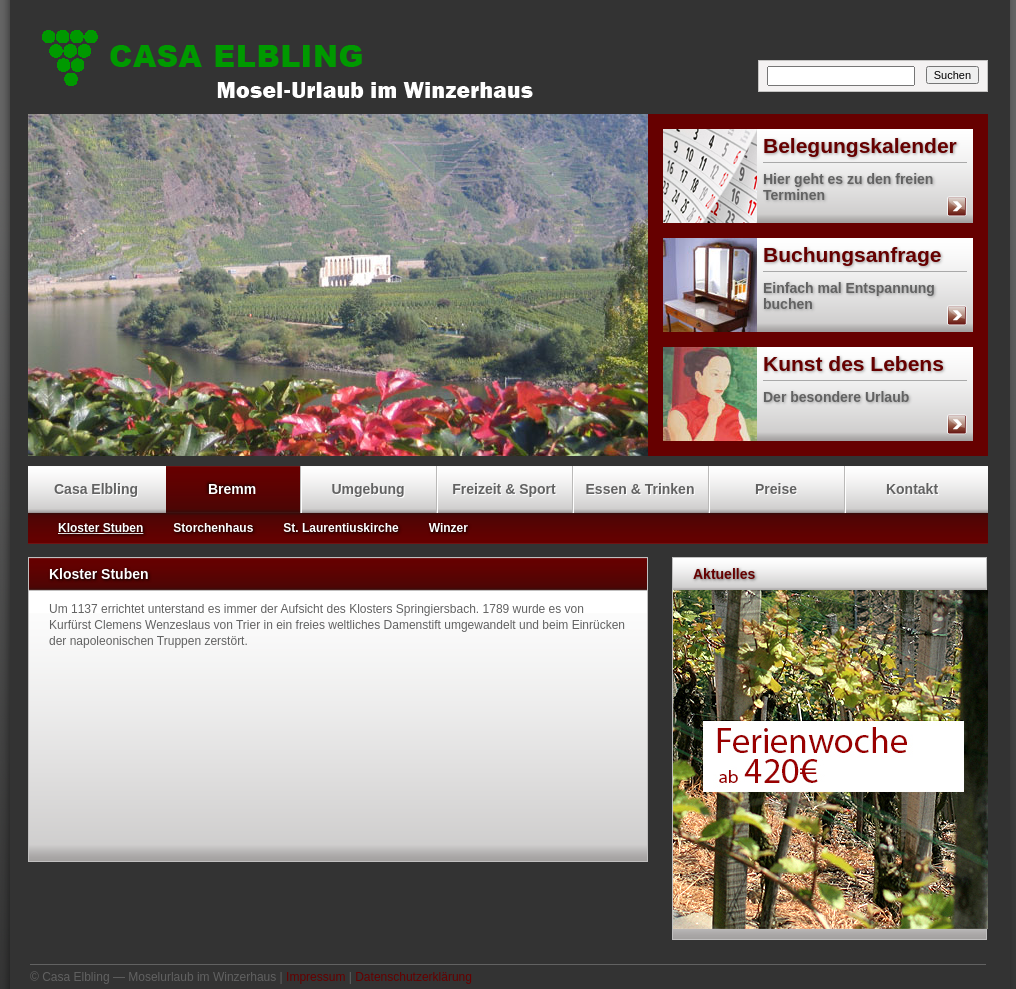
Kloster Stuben (100, 528)
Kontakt (912, 489)
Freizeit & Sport (503, 489)
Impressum (315, 977)
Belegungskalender (810, 146)
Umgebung (367, 489)
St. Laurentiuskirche (340, 528)
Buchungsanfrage (802, 255)
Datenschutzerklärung (413, 977)
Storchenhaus (213, 528)
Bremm (232, 489)
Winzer (448, 528)
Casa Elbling (513, 60)
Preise (776, 489)
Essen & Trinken (640, 489)
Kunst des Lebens (803, 364)
